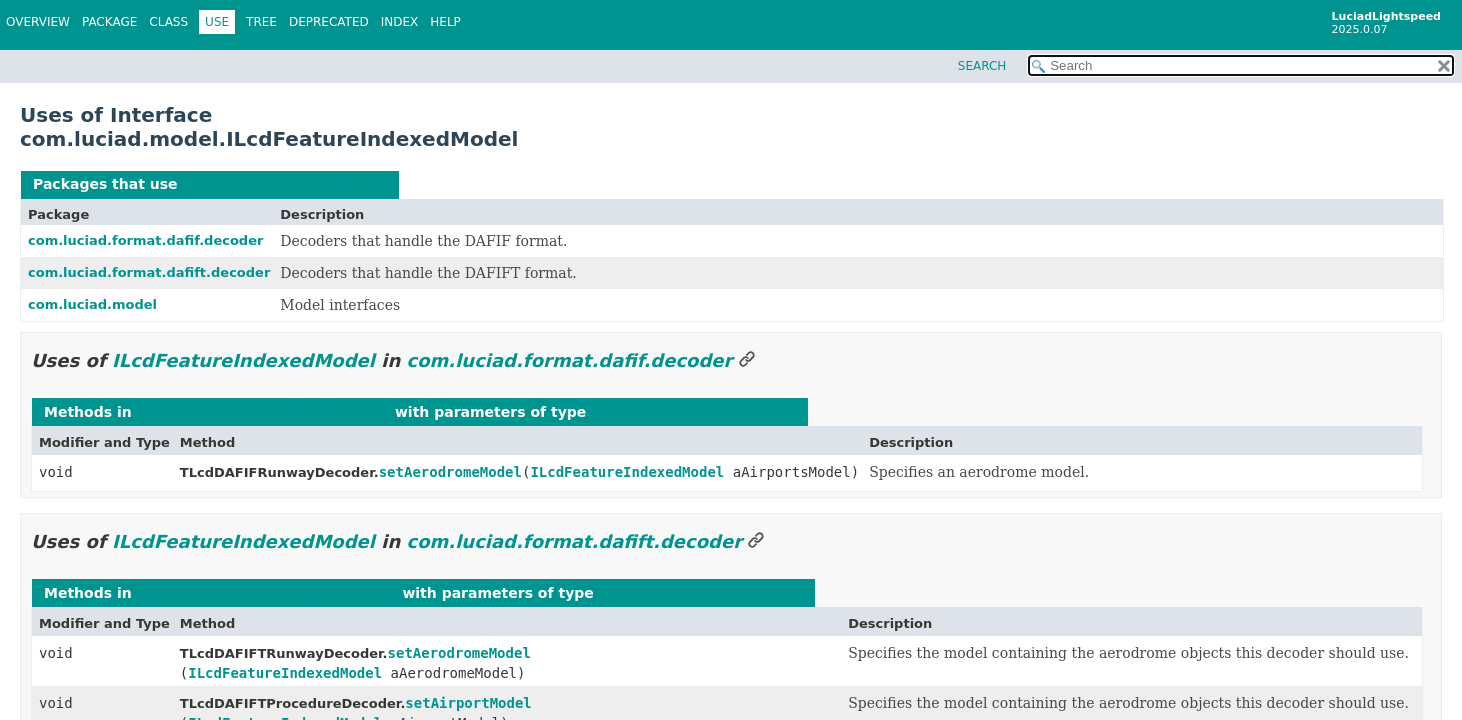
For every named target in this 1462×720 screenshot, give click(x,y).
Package (109, 22)
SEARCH (982, 66)
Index (400, 22)
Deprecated (329, 22)
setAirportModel (468, 703)
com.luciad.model (92, 304)
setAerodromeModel (450, 472)
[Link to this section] (747, 360)
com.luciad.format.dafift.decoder (149, 272)
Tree (261, 22)
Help (445, 22)
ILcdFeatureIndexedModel (284, 184)
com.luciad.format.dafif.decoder (145, 240)
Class (168, 22)
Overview (38, 22)
